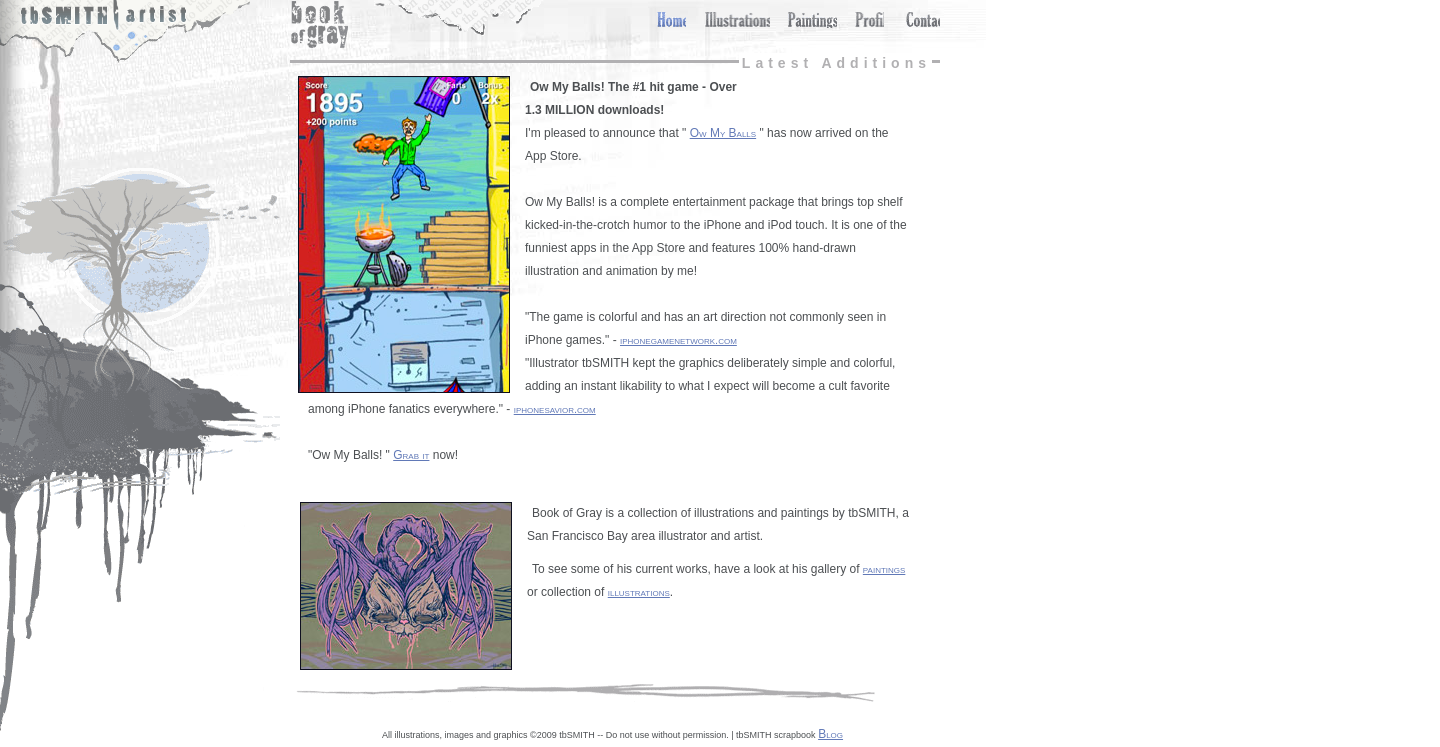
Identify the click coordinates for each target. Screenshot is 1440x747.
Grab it (411, 455)
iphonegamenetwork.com (678, 340)
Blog (830, 734)
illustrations (639, 592)
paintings (884, 569)
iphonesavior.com (555, 409)
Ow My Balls (723, 133)
